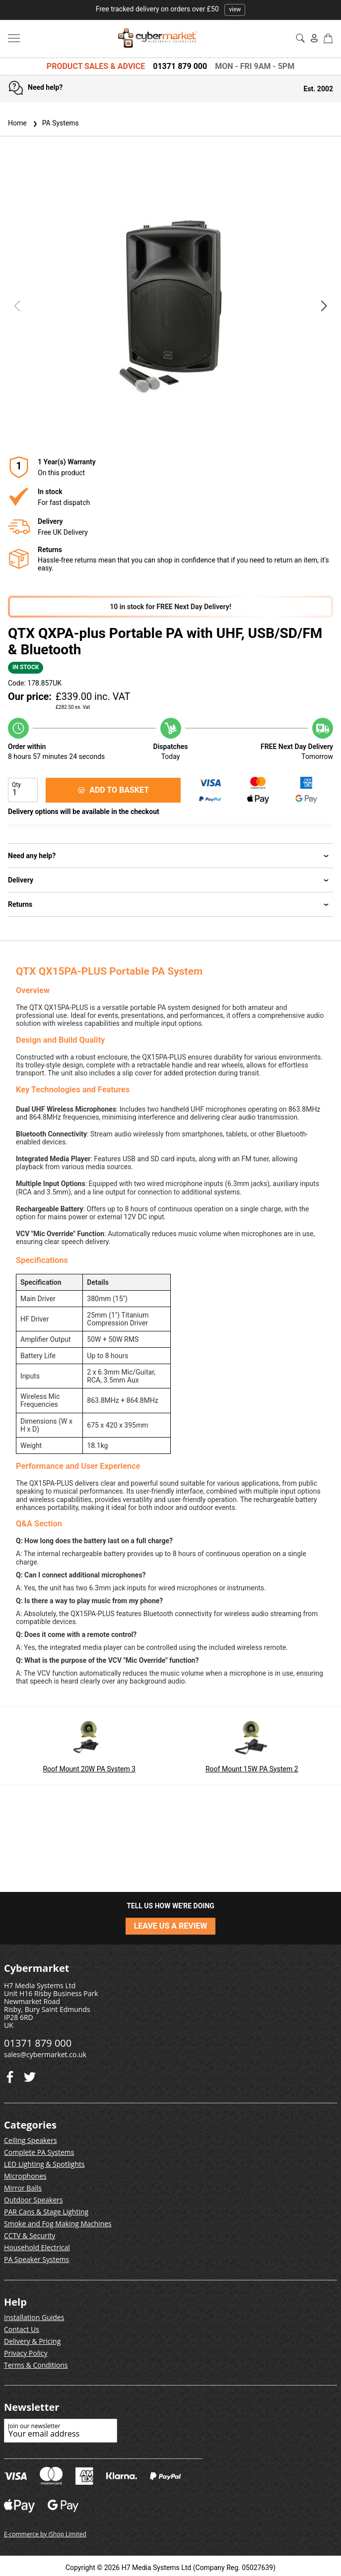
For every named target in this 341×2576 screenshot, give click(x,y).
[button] (324, 306)
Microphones (25, 2176)
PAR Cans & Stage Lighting (46, 2211)
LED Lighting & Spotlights (44, 2164)
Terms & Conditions (36, 2365)
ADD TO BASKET (113, 790)
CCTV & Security (29, 2235)
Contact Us (21, 2329)
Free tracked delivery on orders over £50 (171, 9)
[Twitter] (10, 2074)
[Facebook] (30, 2074)
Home (17, 123)
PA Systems (55, 123)
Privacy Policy (25, 2353)
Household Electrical (37, 2247)
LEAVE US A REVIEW (170, 1926)
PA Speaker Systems (36, 2259)
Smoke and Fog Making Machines (58, 2223)
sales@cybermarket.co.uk (45, 2054)
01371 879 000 (180, 66)
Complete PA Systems (39, 2152)
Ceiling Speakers (30, 2140)
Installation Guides (34, 2317)
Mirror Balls (23, 2188)
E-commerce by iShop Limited (45, 2534)
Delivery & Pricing (32, 2341)
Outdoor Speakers (33, 2199)
